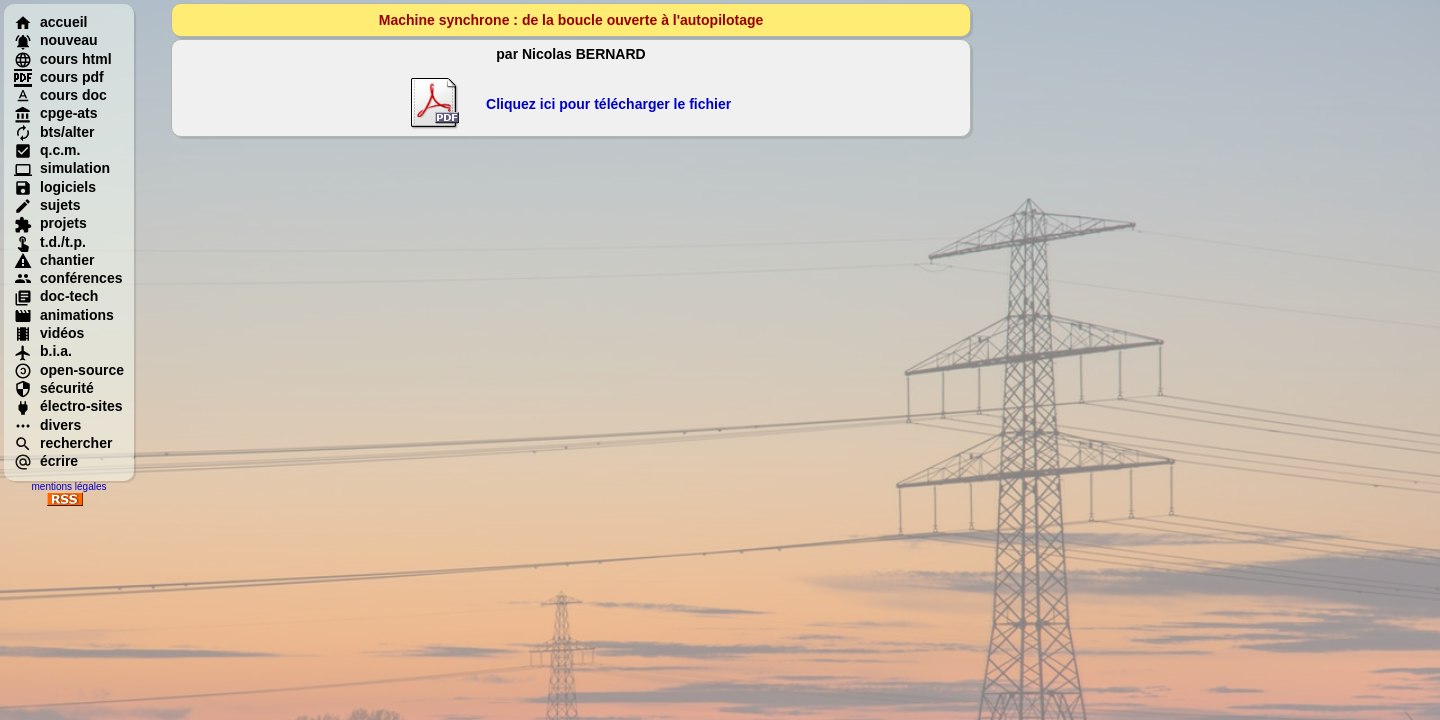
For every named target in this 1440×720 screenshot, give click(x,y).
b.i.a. (43, 351)
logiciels (55, 187)
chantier (54, 260)
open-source (69, 370)
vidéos (49, 333)
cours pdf (59, 77)
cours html (63, 59)
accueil (50, 22)
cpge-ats (56, 113)
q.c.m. (47, 150)
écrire (46, 461)
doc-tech (56, 296)
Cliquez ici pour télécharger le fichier (608, 104)
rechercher (63, 443)
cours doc (60, 95)
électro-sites (68, 406)
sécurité (54, 388)
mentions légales (68, 486)
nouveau (56, 40)
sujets (47, 205)
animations (64, 315)
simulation (62, 168)
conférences (68, 278)
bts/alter (54, 132)
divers (47, 425)
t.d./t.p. (50, 242)
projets (50, 223)
